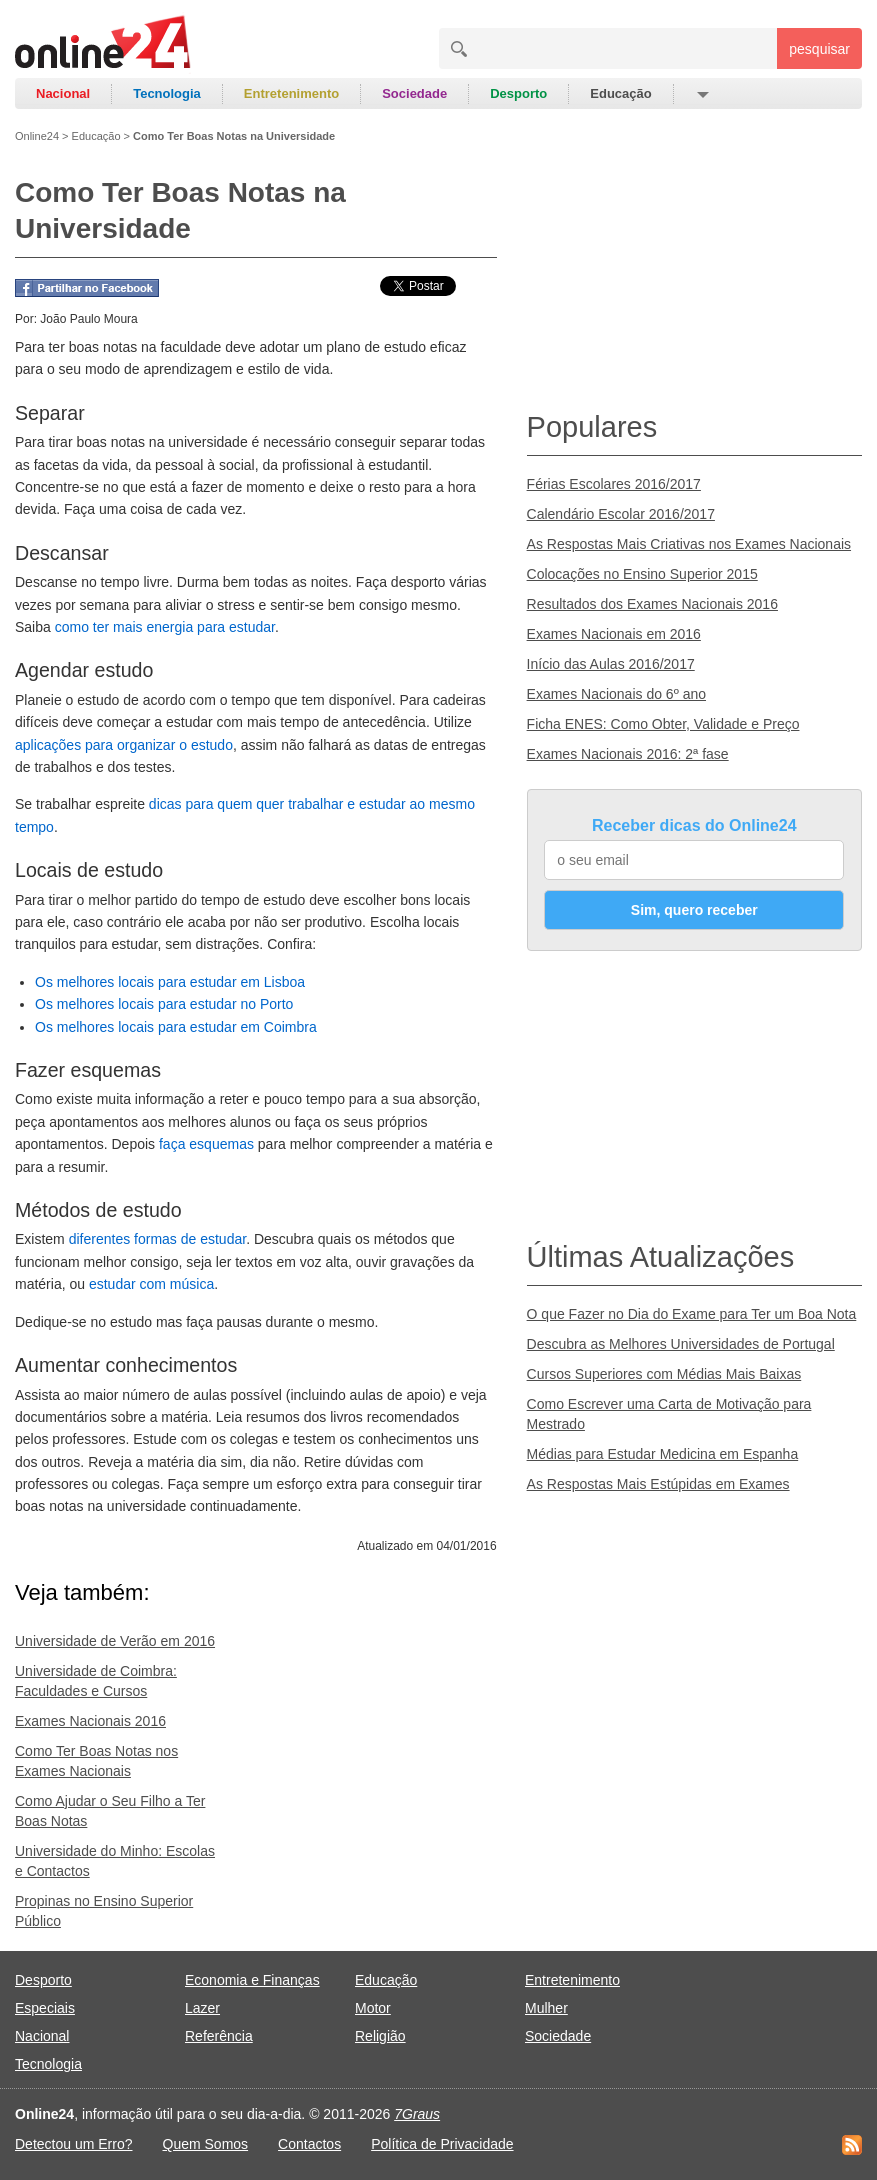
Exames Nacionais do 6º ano (616, 694)
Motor (373, 2008)
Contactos (309, 2144)
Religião (380, 2036)
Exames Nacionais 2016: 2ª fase (628, 754)
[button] (701, 94)
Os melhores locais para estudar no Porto (164, 1004)
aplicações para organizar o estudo (124, 745)
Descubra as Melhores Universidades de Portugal (681, 1344)
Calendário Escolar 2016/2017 (621, 514)
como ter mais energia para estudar (165, 627)
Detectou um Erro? (74, 2144)
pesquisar (819, 49)
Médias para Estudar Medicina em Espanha (663, 1454)
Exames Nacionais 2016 (90, 1721)
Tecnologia (167, 93)
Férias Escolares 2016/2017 (614, 484)
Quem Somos (206, 2144)
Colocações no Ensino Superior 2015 (642, 574)
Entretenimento (291, 93)
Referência (219, 2036)
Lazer (202, 2008)
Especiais (45, 2008)
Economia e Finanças (252, 1980)
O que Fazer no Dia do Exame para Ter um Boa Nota (692, 1314)
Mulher (546, 2008)
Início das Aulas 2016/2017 (611, 664)
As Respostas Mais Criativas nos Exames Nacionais (689, 544)
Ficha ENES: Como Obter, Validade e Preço (663, 724)
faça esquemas (206, 1144)
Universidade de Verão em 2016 (115, 1641)
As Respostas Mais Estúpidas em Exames (658, 1484)
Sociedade (414, 93)
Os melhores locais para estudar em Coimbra (176, 1027)
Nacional (63, 93)
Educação (620, 93)
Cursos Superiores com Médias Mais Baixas (664, 1374)
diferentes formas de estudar (157, 1239)
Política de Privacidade (442, 2144)
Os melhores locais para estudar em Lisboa (170, 982)
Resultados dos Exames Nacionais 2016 (652, 604)
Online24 (37, 136)
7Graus (417, 2114)
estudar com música (151, 1284)
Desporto (518, 93)
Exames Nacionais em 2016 (614, 634)
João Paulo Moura (88, 319)
